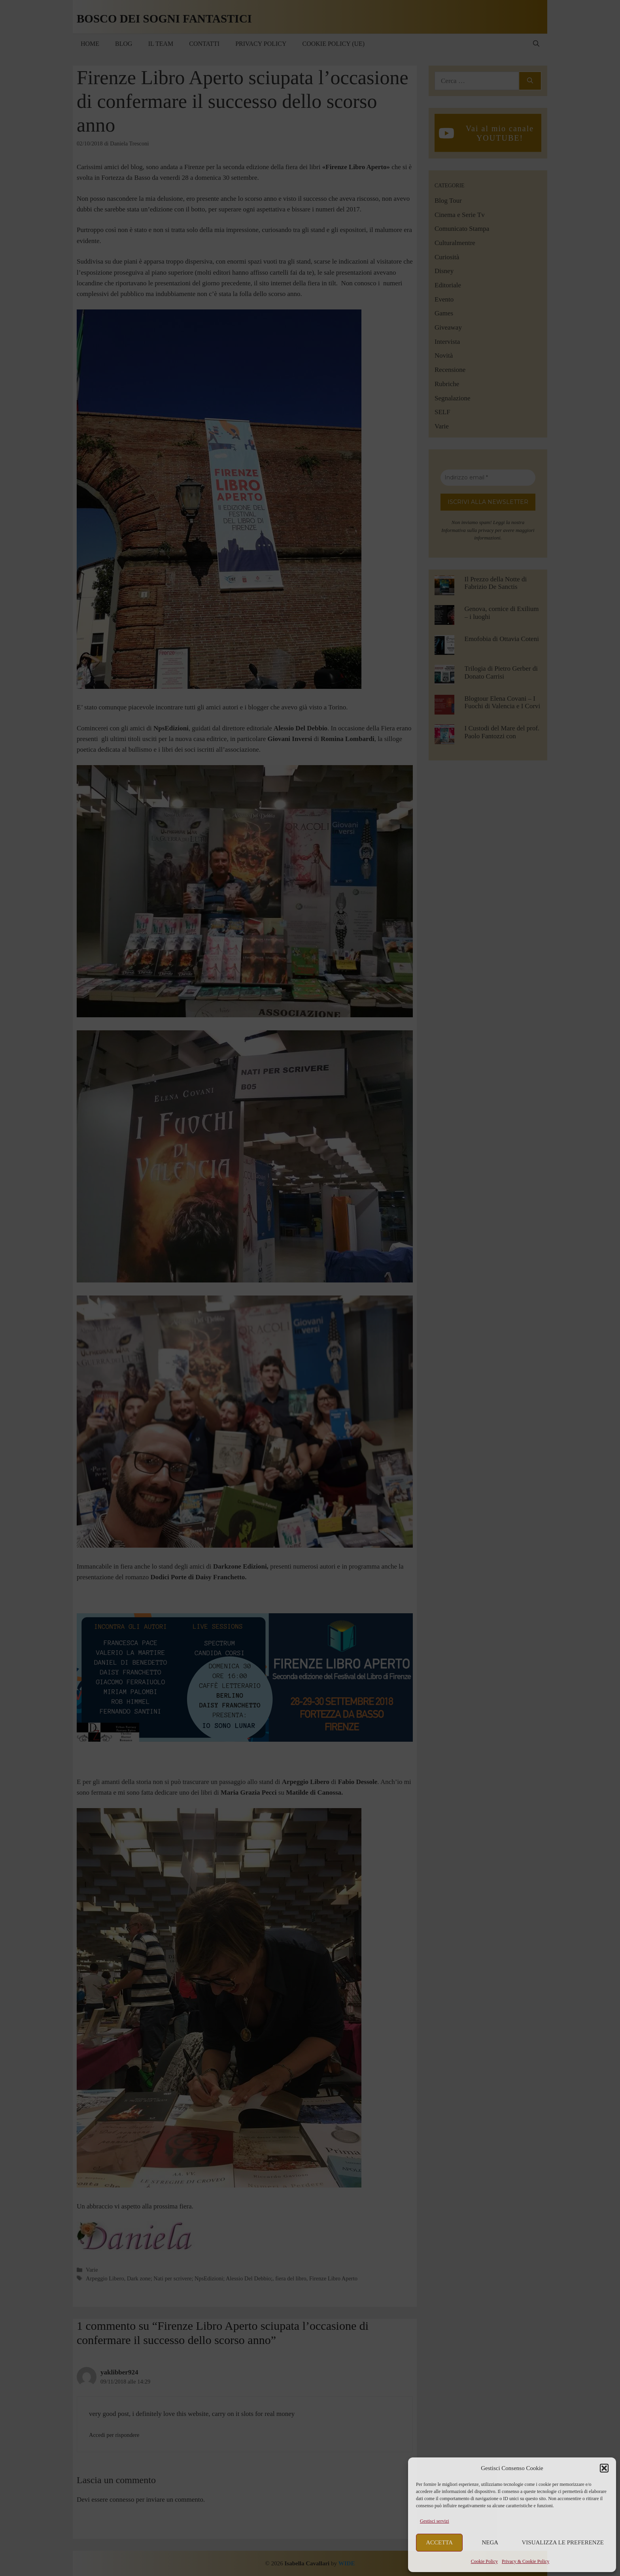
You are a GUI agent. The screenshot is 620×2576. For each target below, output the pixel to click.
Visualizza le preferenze (563, 2542)
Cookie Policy (484, 2561)
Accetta (439, 2542)
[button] (604, 2468)
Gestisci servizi (434, 2521)
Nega (490, 2542)
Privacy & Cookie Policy (525, 2561)
